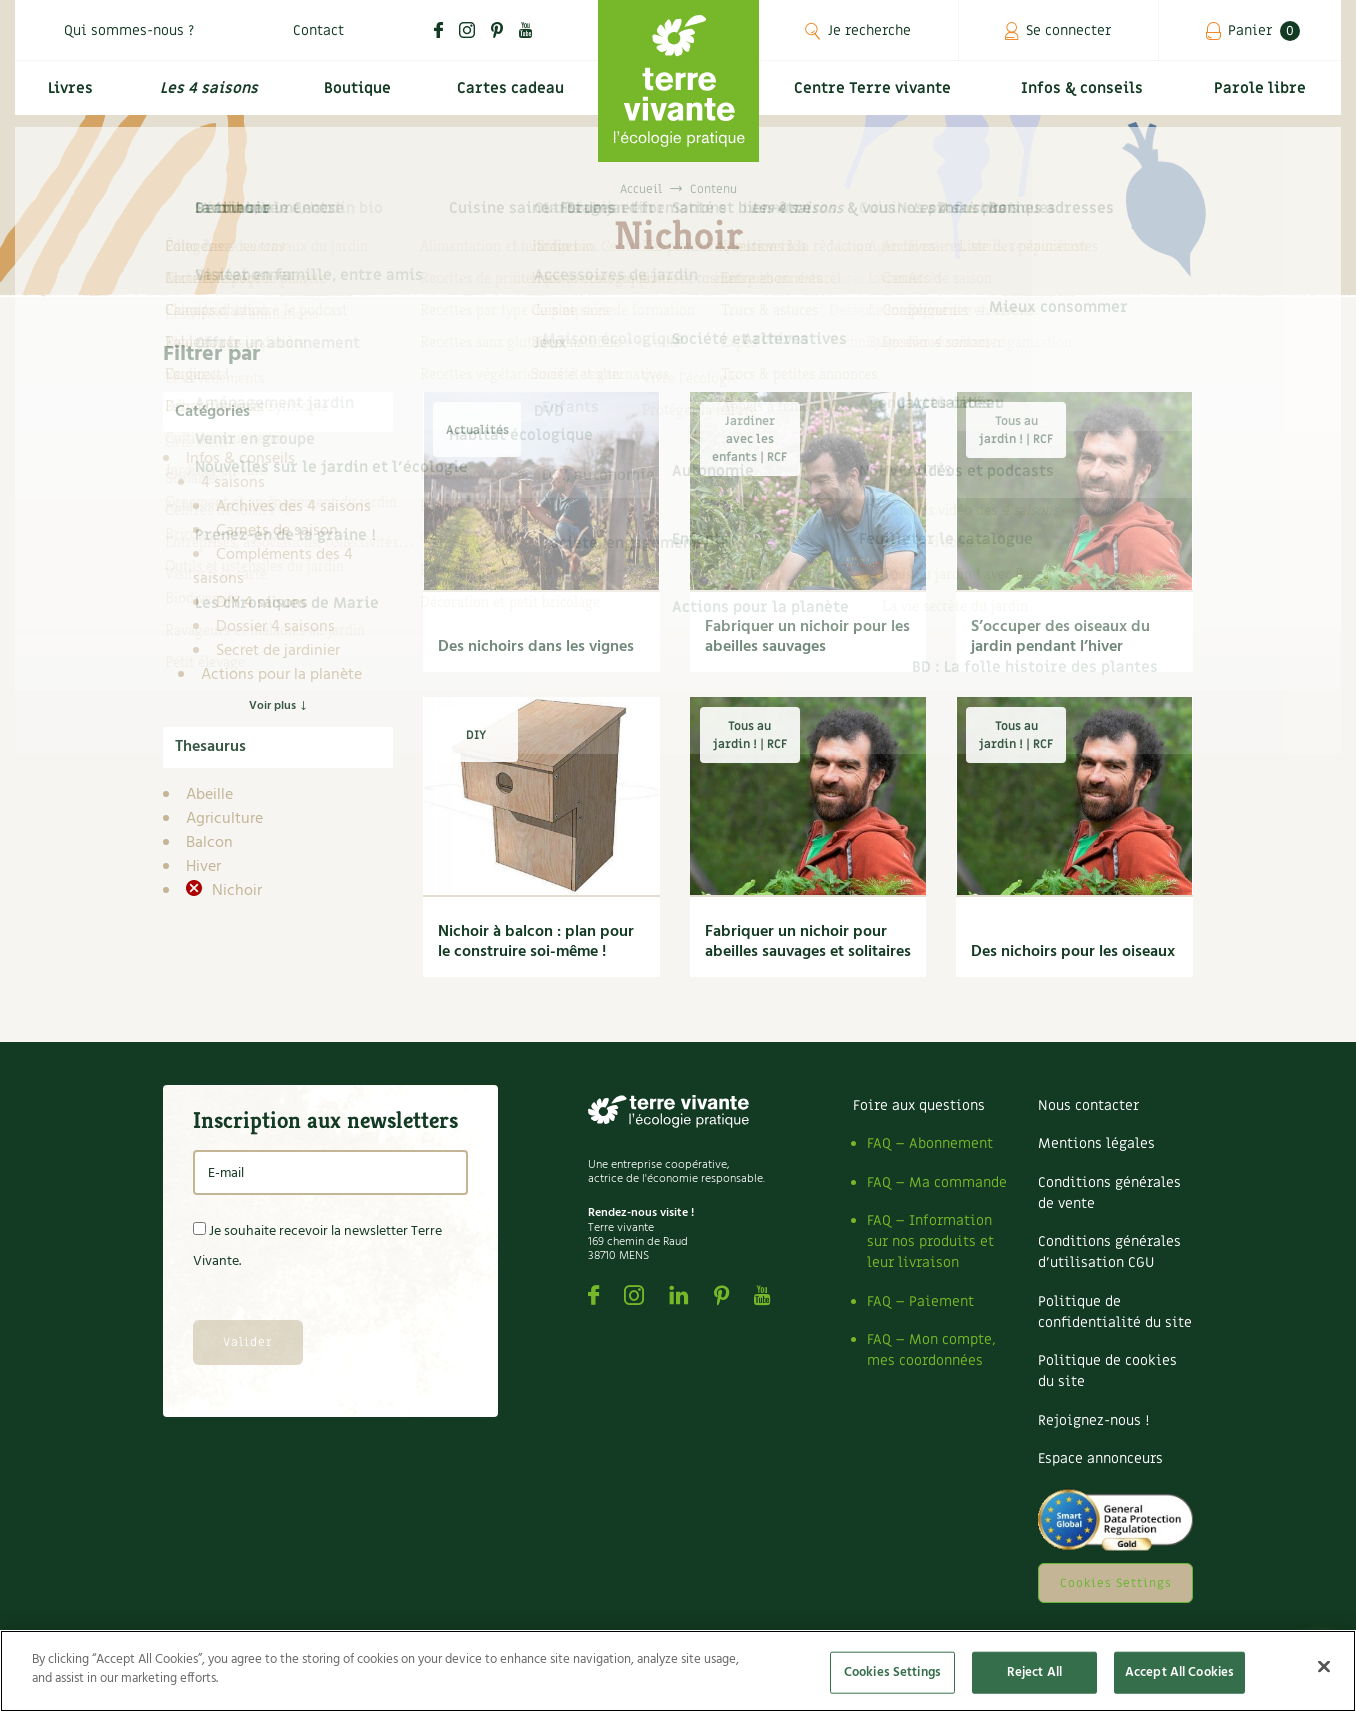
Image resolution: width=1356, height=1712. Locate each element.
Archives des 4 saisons (293, 507)
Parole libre (1263, 96)
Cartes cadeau (509, 96)
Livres (68, 96)
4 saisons (233, 483)
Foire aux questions (919, 1105)
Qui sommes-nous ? (129, 30)
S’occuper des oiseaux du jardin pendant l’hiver (1060, 637)
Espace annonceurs (1100, 1458)
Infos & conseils (1090, 96)
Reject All (1034, 1672)
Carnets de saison (277, 531)
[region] (678, 1671)
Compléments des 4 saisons (273, 567)
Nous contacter (1088, 1105)
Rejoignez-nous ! (1093, 1420)
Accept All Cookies (1179, 1672)
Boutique (354, 96)
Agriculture (224, 819)
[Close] (1324, 1666)
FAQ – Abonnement (930, 1143)
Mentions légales (1096, 1143)
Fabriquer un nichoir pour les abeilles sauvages (807, 637)
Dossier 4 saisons (275, 627)
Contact (318, 30)
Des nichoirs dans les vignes (536, 647)
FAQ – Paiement (920, 1301)
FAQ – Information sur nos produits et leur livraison (930, 1241)
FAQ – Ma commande (937, 1182)
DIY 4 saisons (262, 603)
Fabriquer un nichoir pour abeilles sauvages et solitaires (808, 942)
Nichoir (235, 891)
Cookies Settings (1116, 1583)
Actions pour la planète (281, 675)
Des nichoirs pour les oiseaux (1073, 952)
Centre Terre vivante (876, 96)
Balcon (209, 843)
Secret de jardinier (278, 651)
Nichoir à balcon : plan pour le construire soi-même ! (536, 942)
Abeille (209, 795)
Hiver (203, 867)
